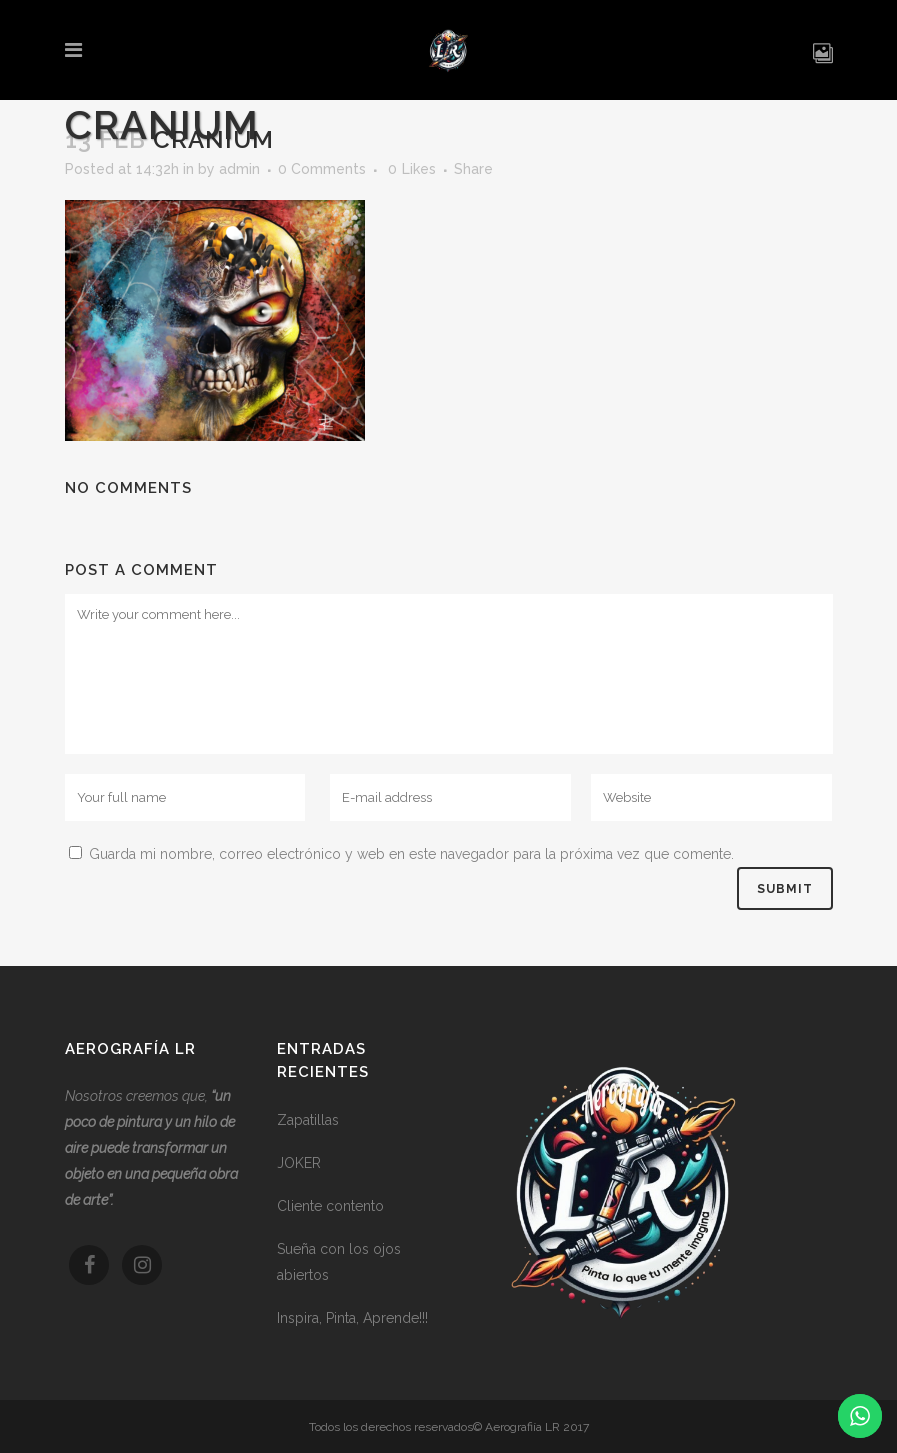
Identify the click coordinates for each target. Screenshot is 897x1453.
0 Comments (322, 169)
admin (239, 169)
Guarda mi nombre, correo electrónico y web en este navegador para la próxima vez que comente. (411, 854)
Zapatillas (308, 1120)
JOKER (299, 1163)
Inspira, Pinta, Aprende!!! (352, 1318)
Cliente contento (330, 1206)
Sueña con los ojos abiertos (339, 1262)
